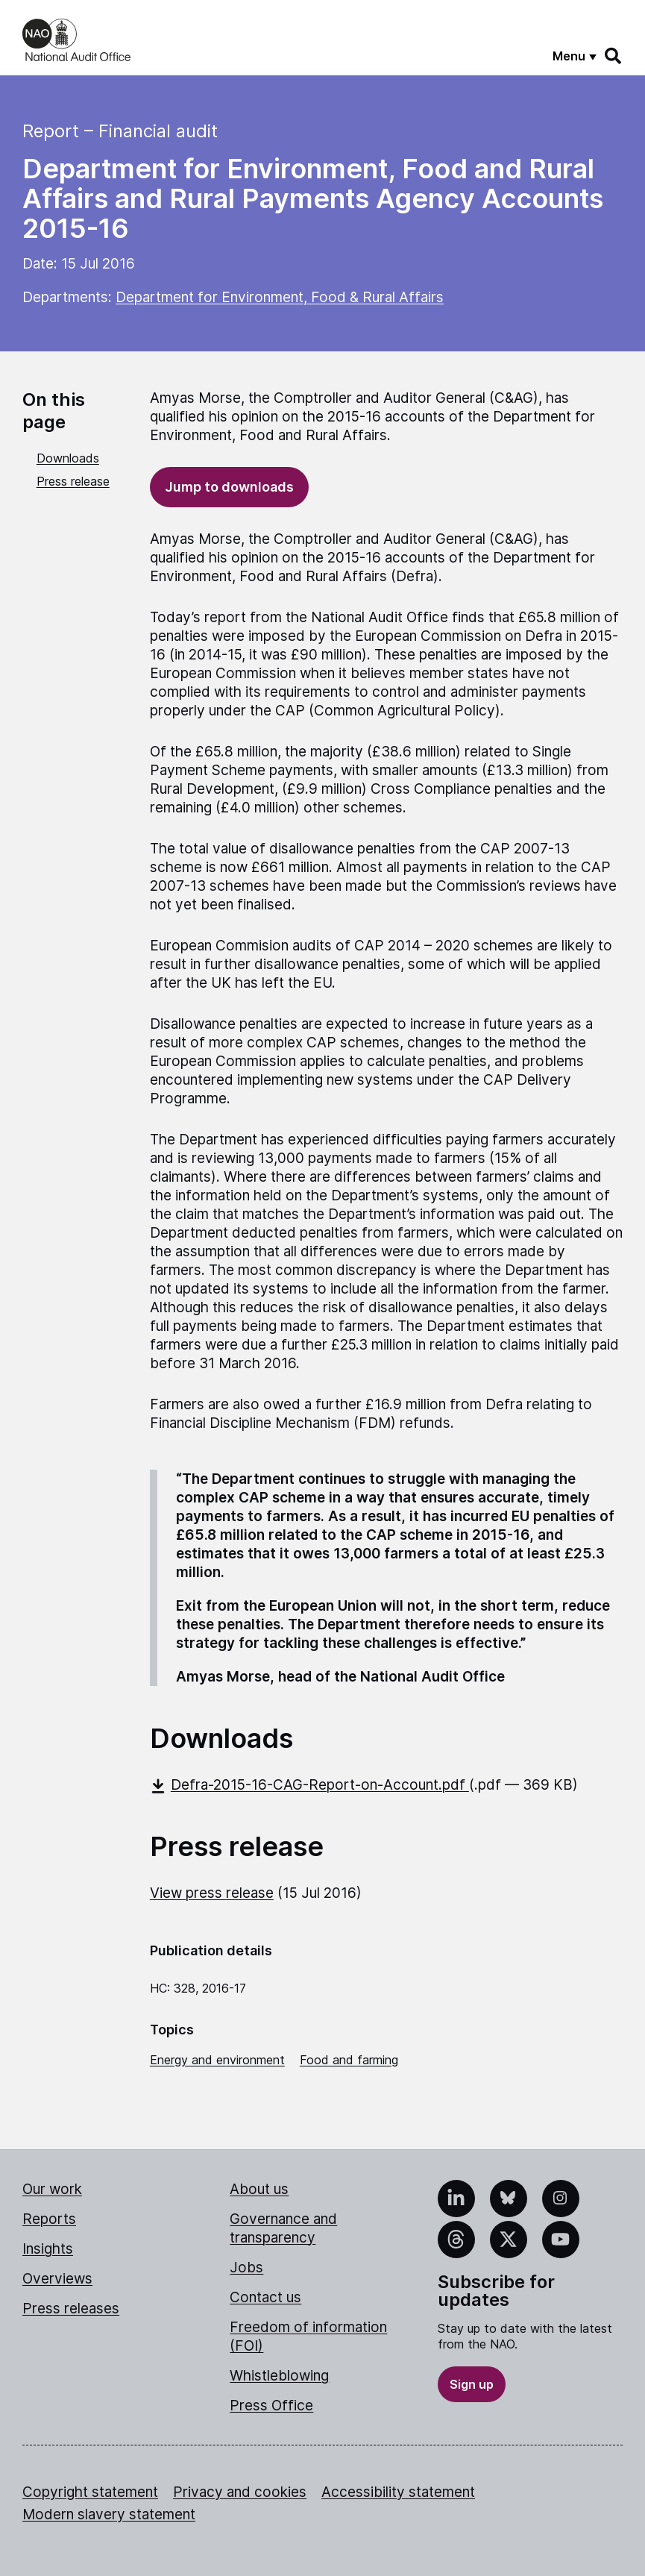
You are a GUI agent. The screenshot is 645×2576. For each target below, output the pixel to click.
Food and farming (349, 2059)
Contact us (265, 2297)
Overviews (57, 2278)
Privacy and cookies (239, 2492)
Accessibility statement (398, 2492)
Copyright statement (90, 2492)
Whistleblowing (279, 2375)
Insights (47, 2248)
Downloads (68, 458)
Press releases (70, 2308)
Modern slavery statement (108, 2514)
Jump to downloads (229, 487)
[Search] (614, 56)
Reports (49, 2219)
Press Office (271, 2405)
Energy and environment (217, 2059)
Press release (73, 481)
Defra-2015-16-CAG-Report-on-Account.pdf (309, 1784)
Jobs (246, 2267)
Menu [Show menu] (569, 55)
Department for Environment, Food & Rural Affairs (280, 297)
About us (259, 2189)
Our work (52, 2189)
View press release (212, 1893)
